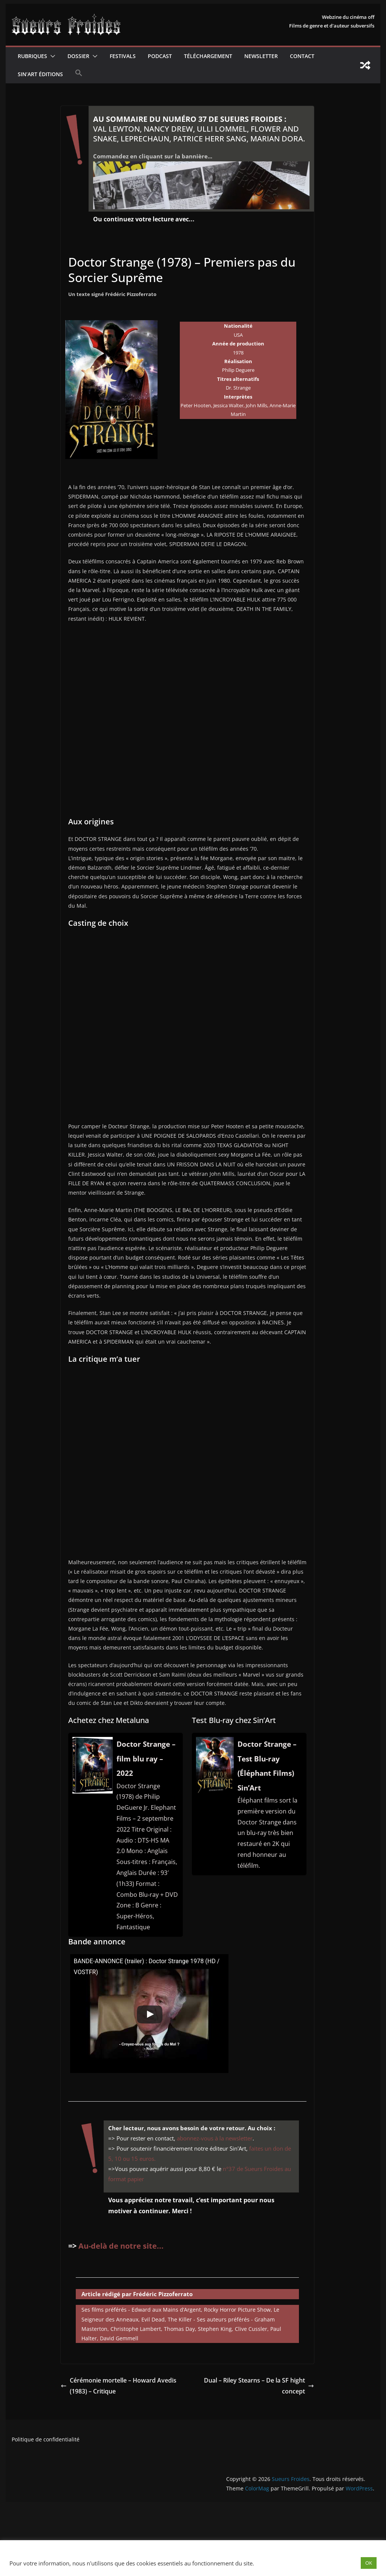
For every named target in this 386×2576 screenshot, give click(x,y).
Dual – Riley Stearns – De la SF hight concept (259, 2385)
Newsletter (261, 56)
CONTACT (302, 56)
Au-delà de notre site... (121, 2246)
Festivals (123, 56)
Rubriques (32, 56)
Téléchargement (208, 56)
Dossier (78, 56)
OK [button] (368, 2562)
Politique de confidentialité (46, 2439)
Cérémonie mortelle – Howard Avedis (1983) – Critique (118, 2385)
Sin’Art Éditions (40, 74)
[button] (51, 56)
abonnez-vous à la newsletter (215, 2138)
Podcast (160, 56)
